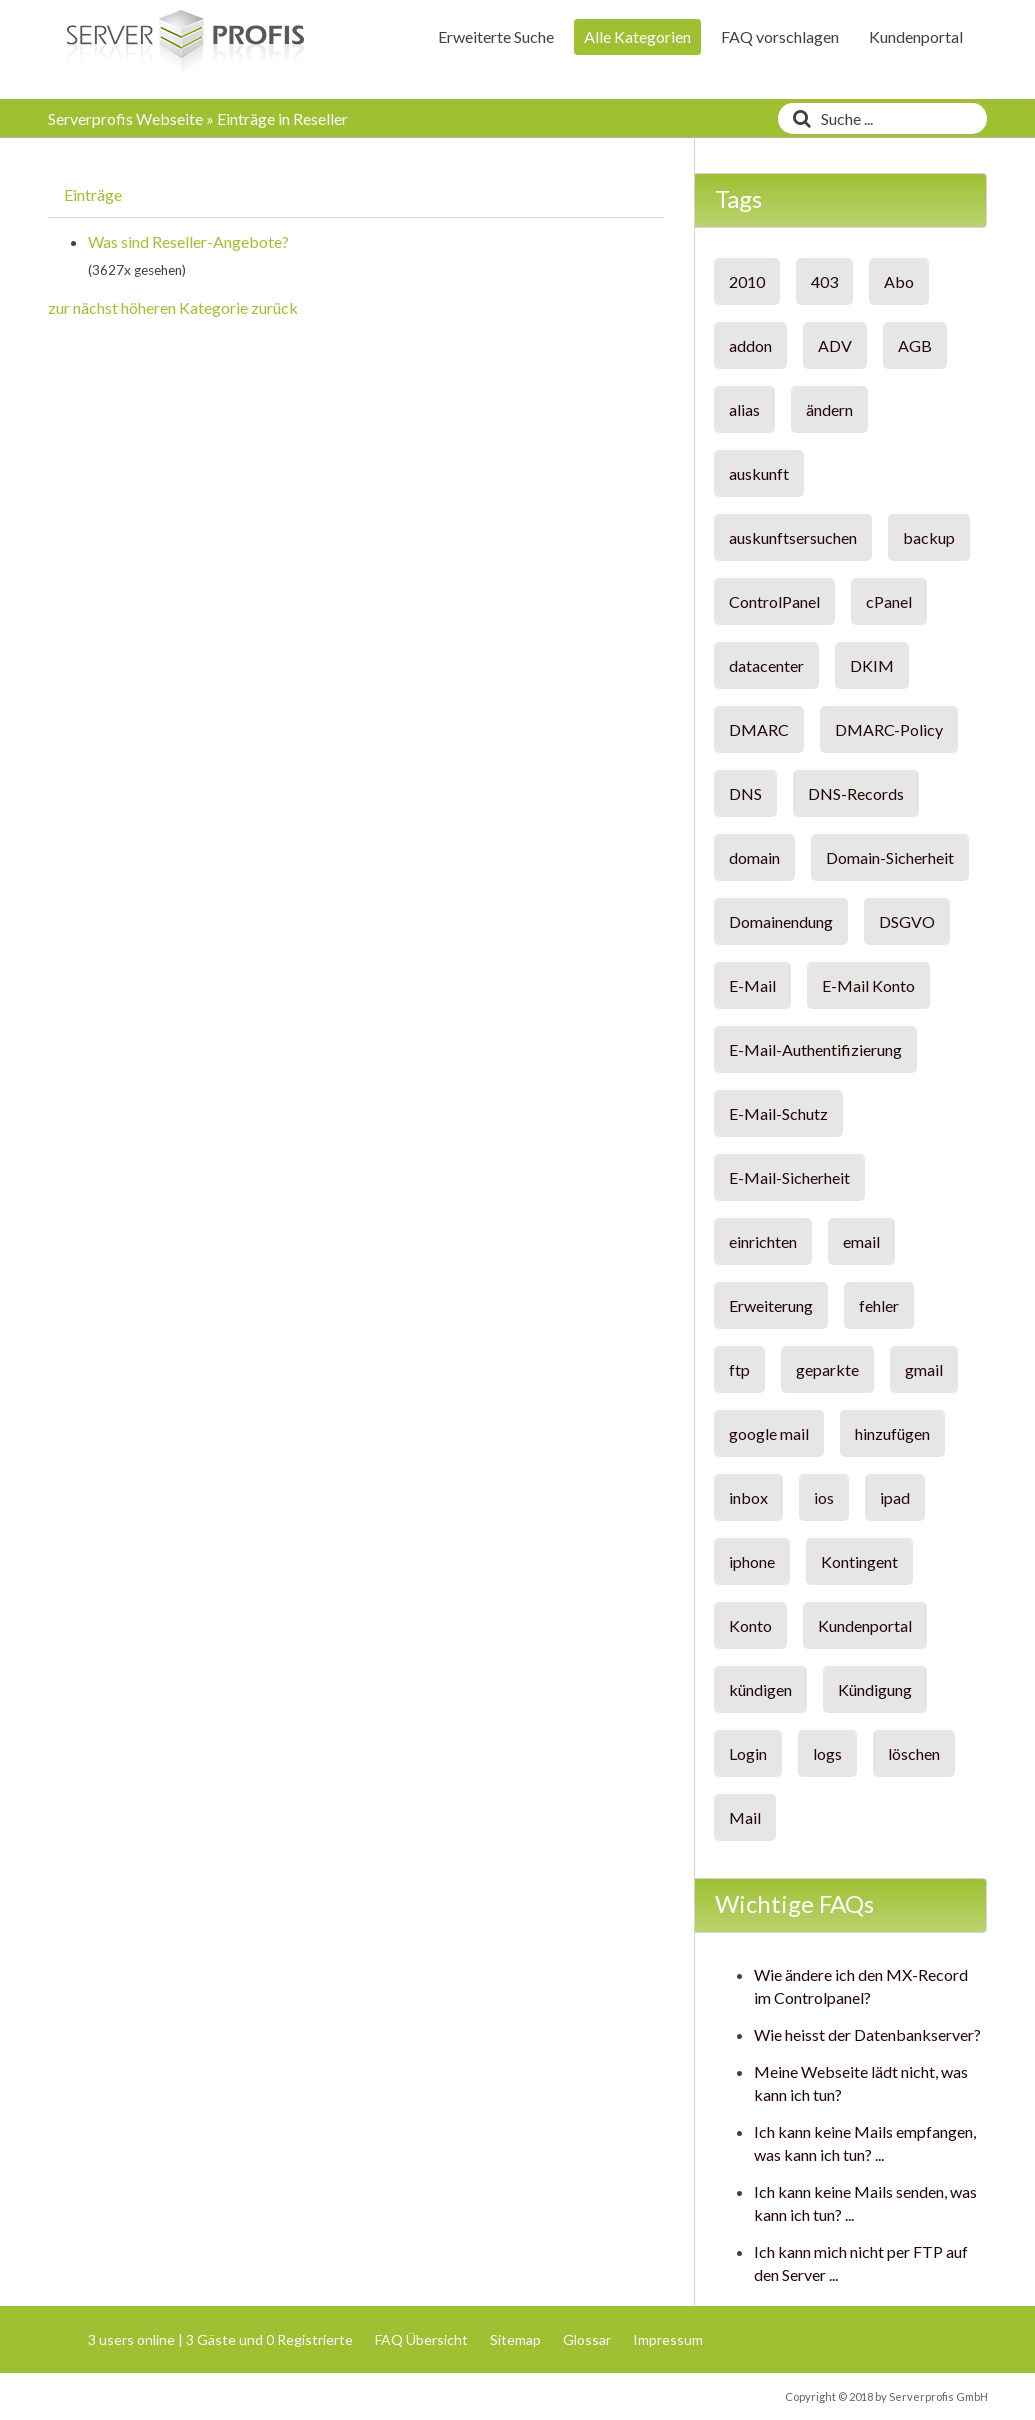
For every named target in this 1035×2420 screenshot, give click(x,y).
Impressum (668, 2339)
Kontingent (859, 1561)
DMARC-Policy (889, 729)
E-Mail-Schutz (778, 1113)
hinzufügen (892, 1433)
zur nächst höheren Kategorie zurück (173, 307)
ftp (739, 1369)
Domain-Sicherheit (890, 857)
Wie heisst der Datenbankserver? (867, 2034)
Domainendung (781, 921)
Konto (750, 1625)
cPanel (889, 601)
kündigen (760, 1689)
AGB (915, 345)
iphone (752, 1561)
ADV (835, 345)
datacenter (766, 665)
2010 (747, 281)
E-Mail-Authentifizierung (815, 1049)
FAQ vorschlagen (780, 36)
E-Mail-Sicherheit (789, 1177)
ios (824, 1497)
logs (827, 1753)
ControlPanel (774, 601)
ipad (895, 1497)
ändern (829, 409)
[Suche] (797, 118)
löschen (914, 1753)
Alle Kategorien (637, 36)
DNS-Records (856, 793)
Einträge (93, 194)
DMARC (759, 729)
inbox (748, 1497)
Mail (745, 1817)
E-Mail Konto (868, 985)
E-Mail (752, 985)
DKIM (872, 665)
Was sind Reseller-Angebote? (188, 241)
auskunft (759, 473)
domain (754, 857)
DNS (745, 793)
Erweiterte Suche (496, 36)
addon (750, 345)
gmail (924, 1369)
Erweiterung (771, 1305)
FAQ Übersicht (421, 2339)
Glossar (587, 2339)
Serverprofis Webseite (125, 118)
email (861, 1241)
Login (748, 1753)
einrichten (763, 1241)
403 (824, 281)
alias (744, 409)
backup (929, 537)
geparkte (827, 1369)
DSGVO (907, 921)
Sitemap (515, 2339)
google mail (769, 1433)
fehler (879, 1305)
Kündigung (875, 1689)
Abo (899, 281)
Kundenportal (916, 36)
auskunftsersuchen (793, 537)
